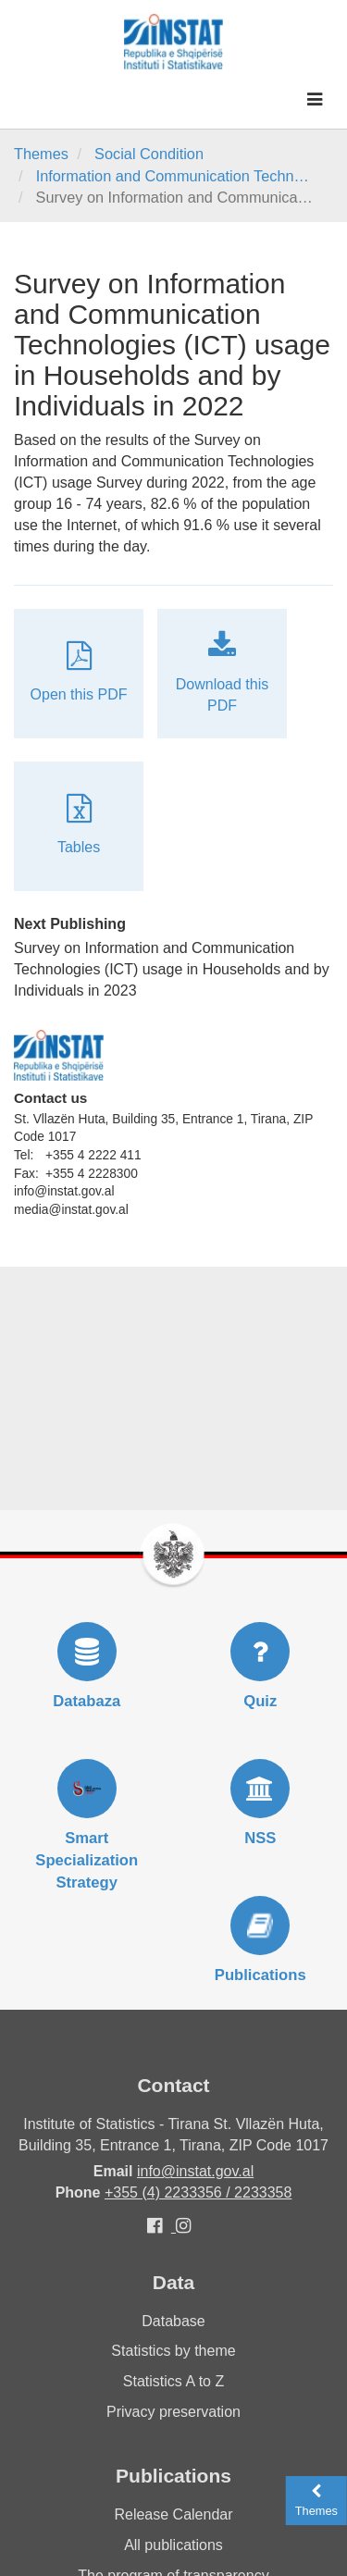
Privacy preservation (173, 2412)
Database (173, 2321)
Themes (41, 153)
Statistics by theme (173, 2351)
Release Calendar (173, 2514)
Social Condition (149, 153)
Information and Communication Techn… (172, 175)
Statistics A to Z (173, 2381)
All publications (173, 2545)
